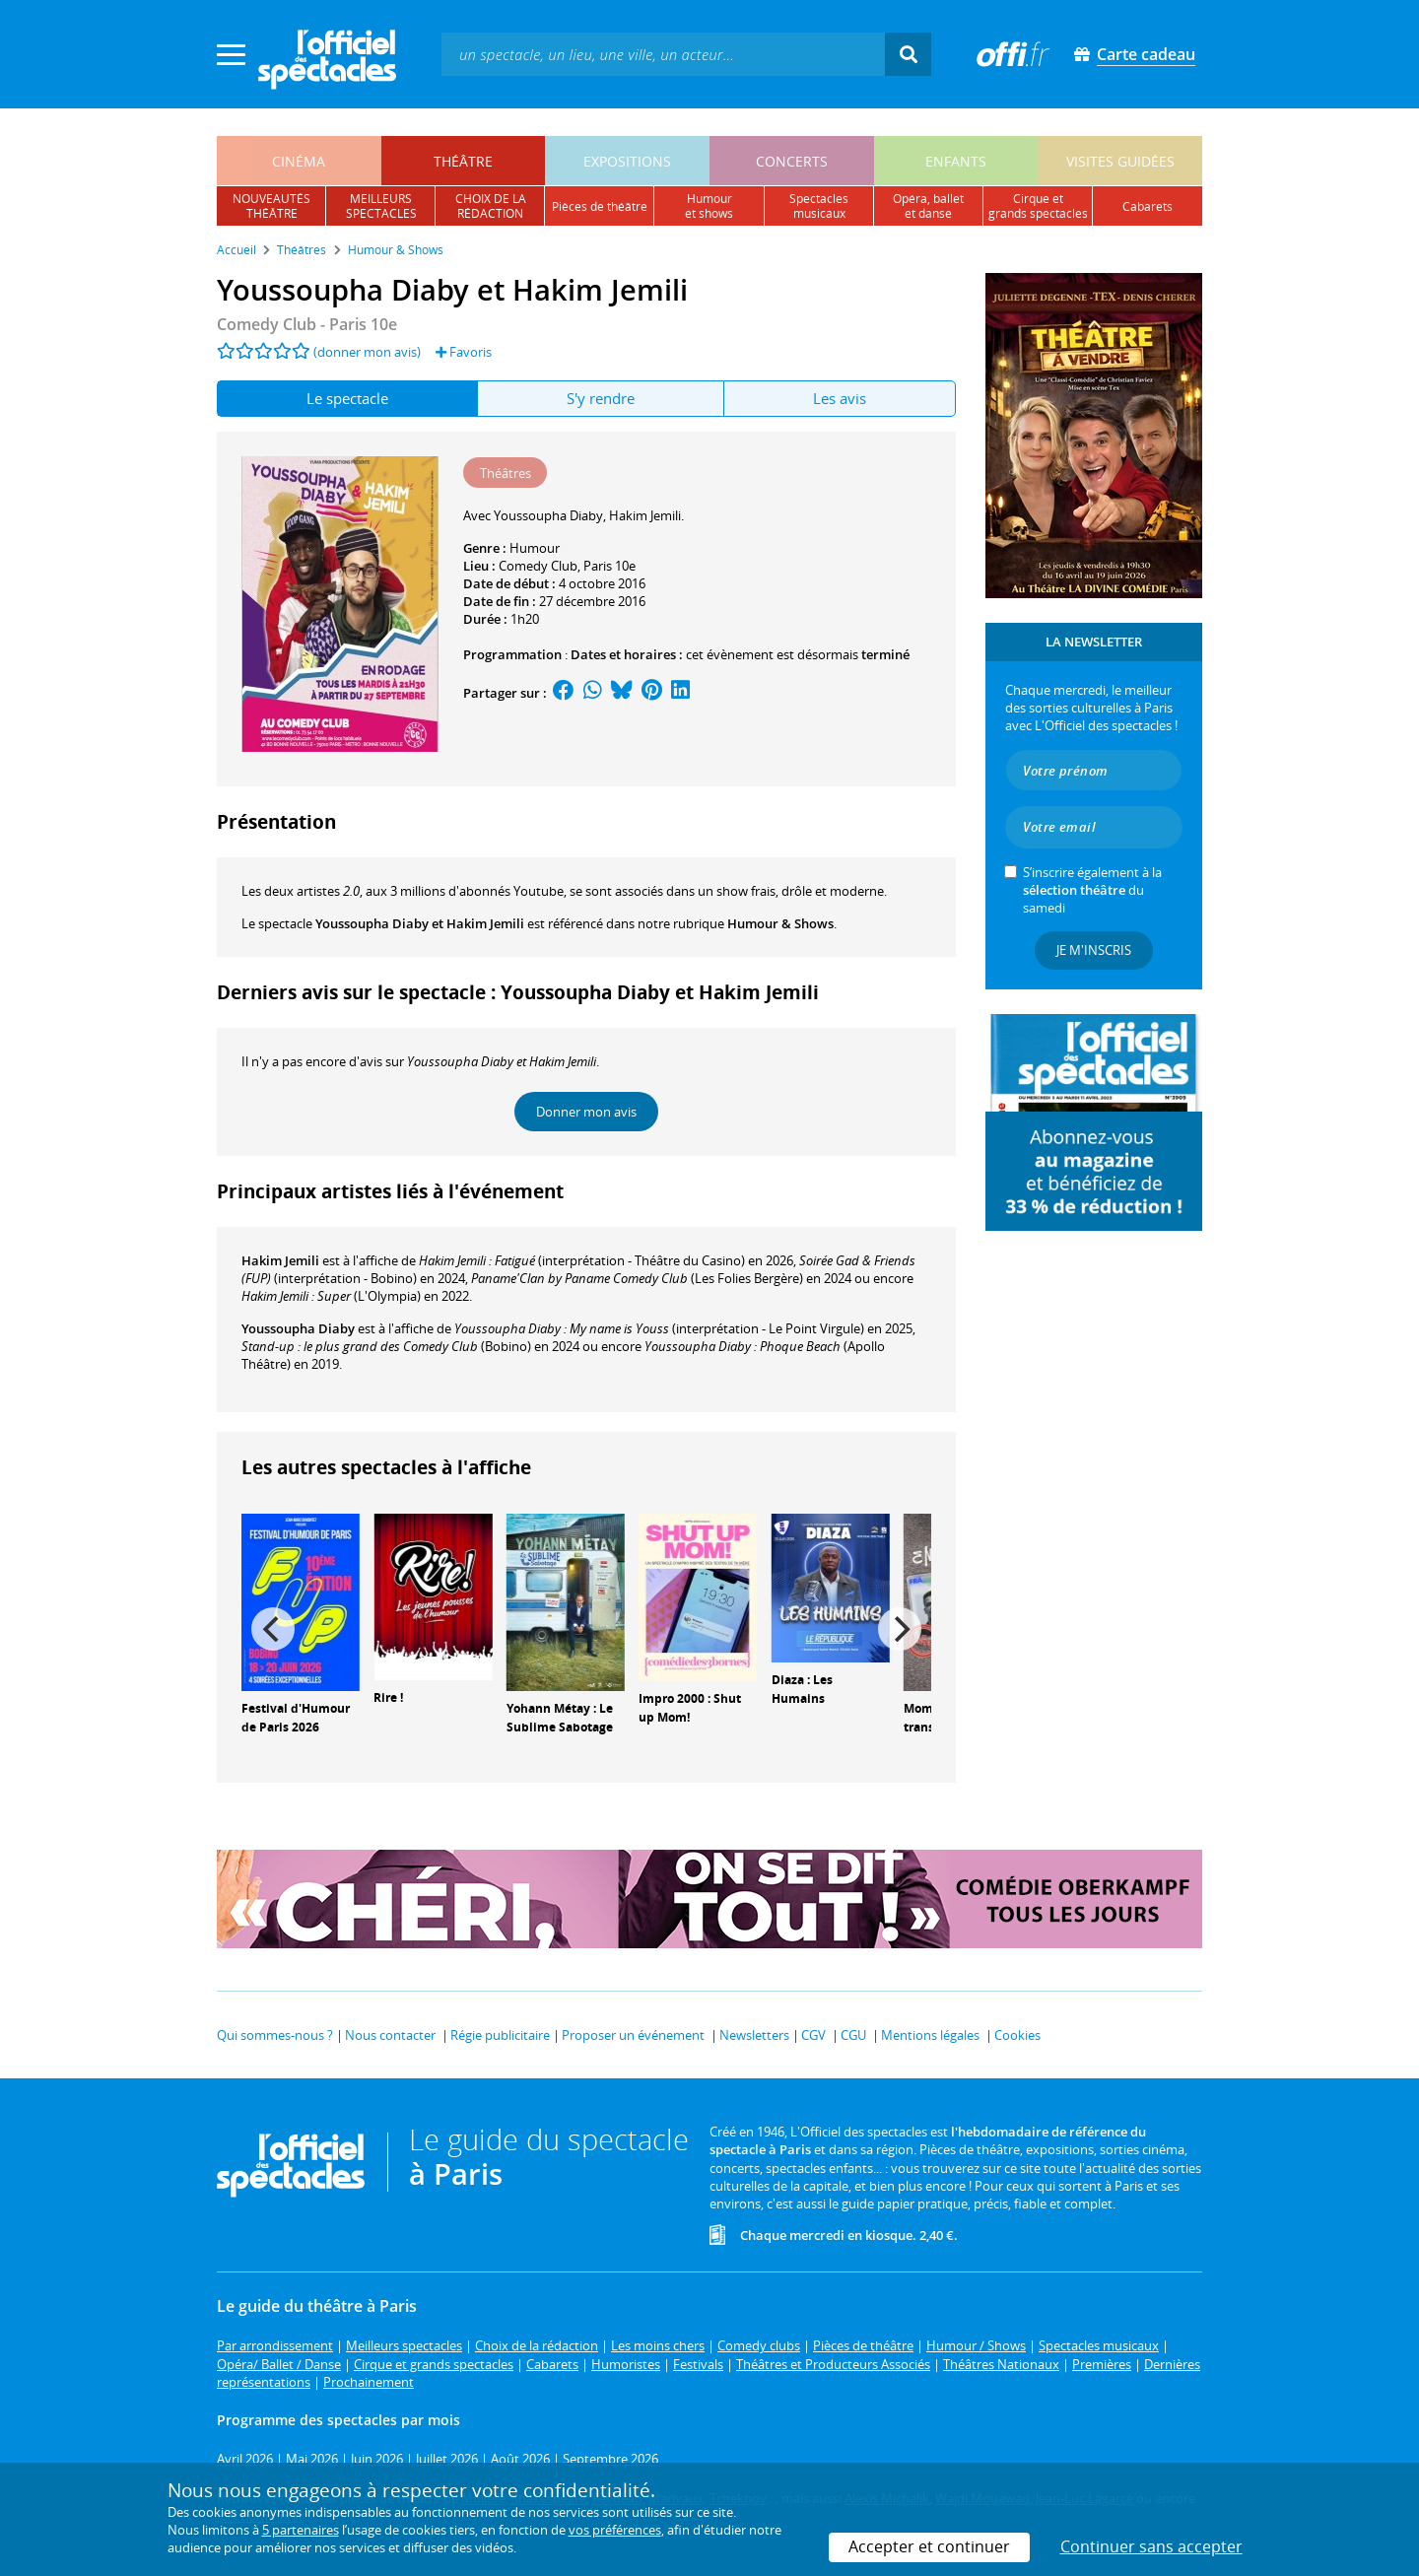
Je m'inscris (1093, 950)
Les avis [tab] (839, 398)
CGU (853, 2035)
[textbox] (663, 54)
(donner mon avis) (367, 352)
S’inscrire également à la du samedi (1092, 889)
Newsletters (754, 2035)
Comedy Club (538, 566)
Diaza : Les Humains (802, 1689)
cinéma (298, 161)
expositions (627, 161)
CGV (813, 2035)
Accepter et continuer (929, 2546)
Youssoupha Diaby (298, 1328)
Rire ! (388, 1697)
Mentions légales (930, 2035)
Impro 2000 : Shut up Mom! (690, 1708)
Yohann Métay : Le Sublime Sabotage (560, 1717)
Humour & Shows (780, 923)
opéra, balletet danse (928, 206)
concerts (792, 161)
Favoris (464, 352)
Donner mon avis (586, 1111)
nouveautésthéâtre (271, 206)
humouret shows (709, 206)
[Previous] (273, 1629)
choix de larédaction (490, 206)
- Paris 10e (307, 324)
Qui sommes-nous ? (275, 2035)
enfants (955, 161)
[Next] (899, 1629)
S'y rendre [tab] (601, 398)
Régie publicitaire (500, 2035)
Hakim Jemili (280, 1260)
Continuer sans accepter (1151, 2546)
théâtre (463, 161)
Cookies (1017, 2035)
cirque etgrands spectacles (1038, 206)
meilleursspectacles (381, 206)
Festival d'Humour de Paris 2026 (295, 1717)
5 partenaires (300, 2530)
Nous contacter (390, 2035)
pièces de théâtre (599, 206)
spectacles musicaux (818, 206)
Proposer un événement (633, 2035)
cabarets (1147, 206)
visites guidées (1120, 161)
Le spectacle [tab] (347, 398)
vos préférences (615, 2530)
